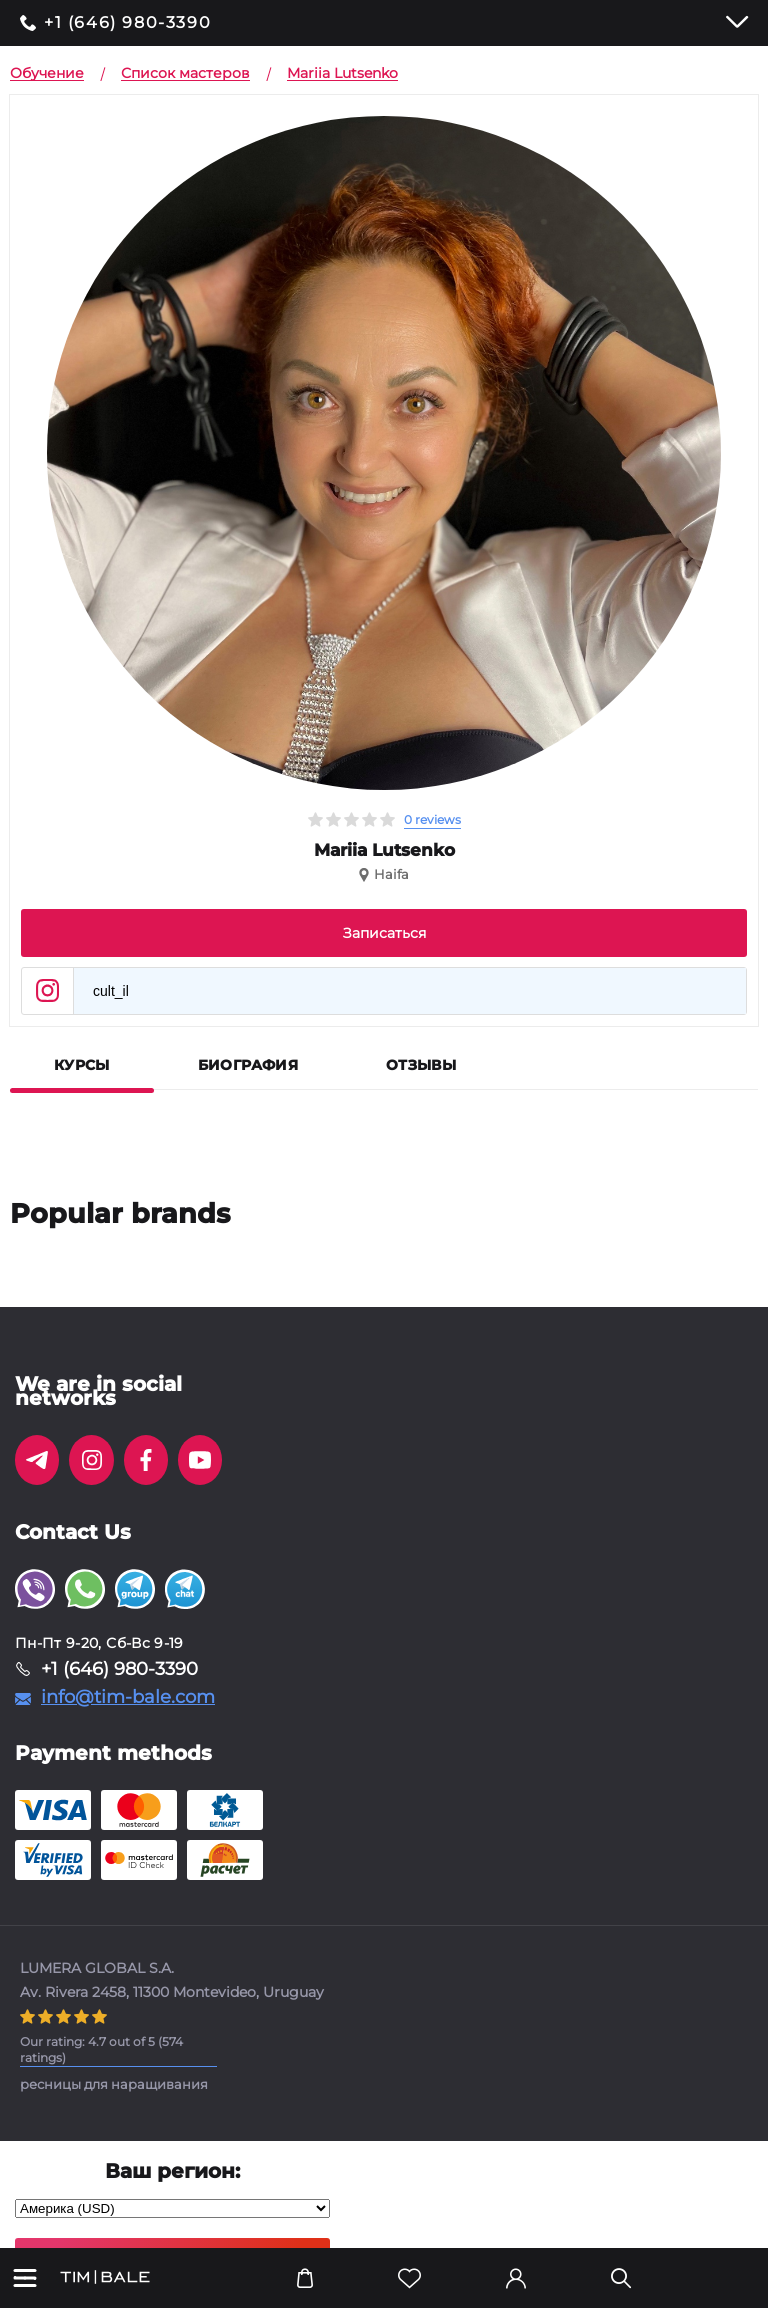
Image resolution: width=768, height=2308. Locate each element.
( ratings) (101, 2049)
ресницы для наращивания (114, 2084)
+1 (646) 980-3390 (127, 23)
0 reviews (432, 819)
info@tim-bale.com (128, 1697)
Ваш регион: (172, 2171)
